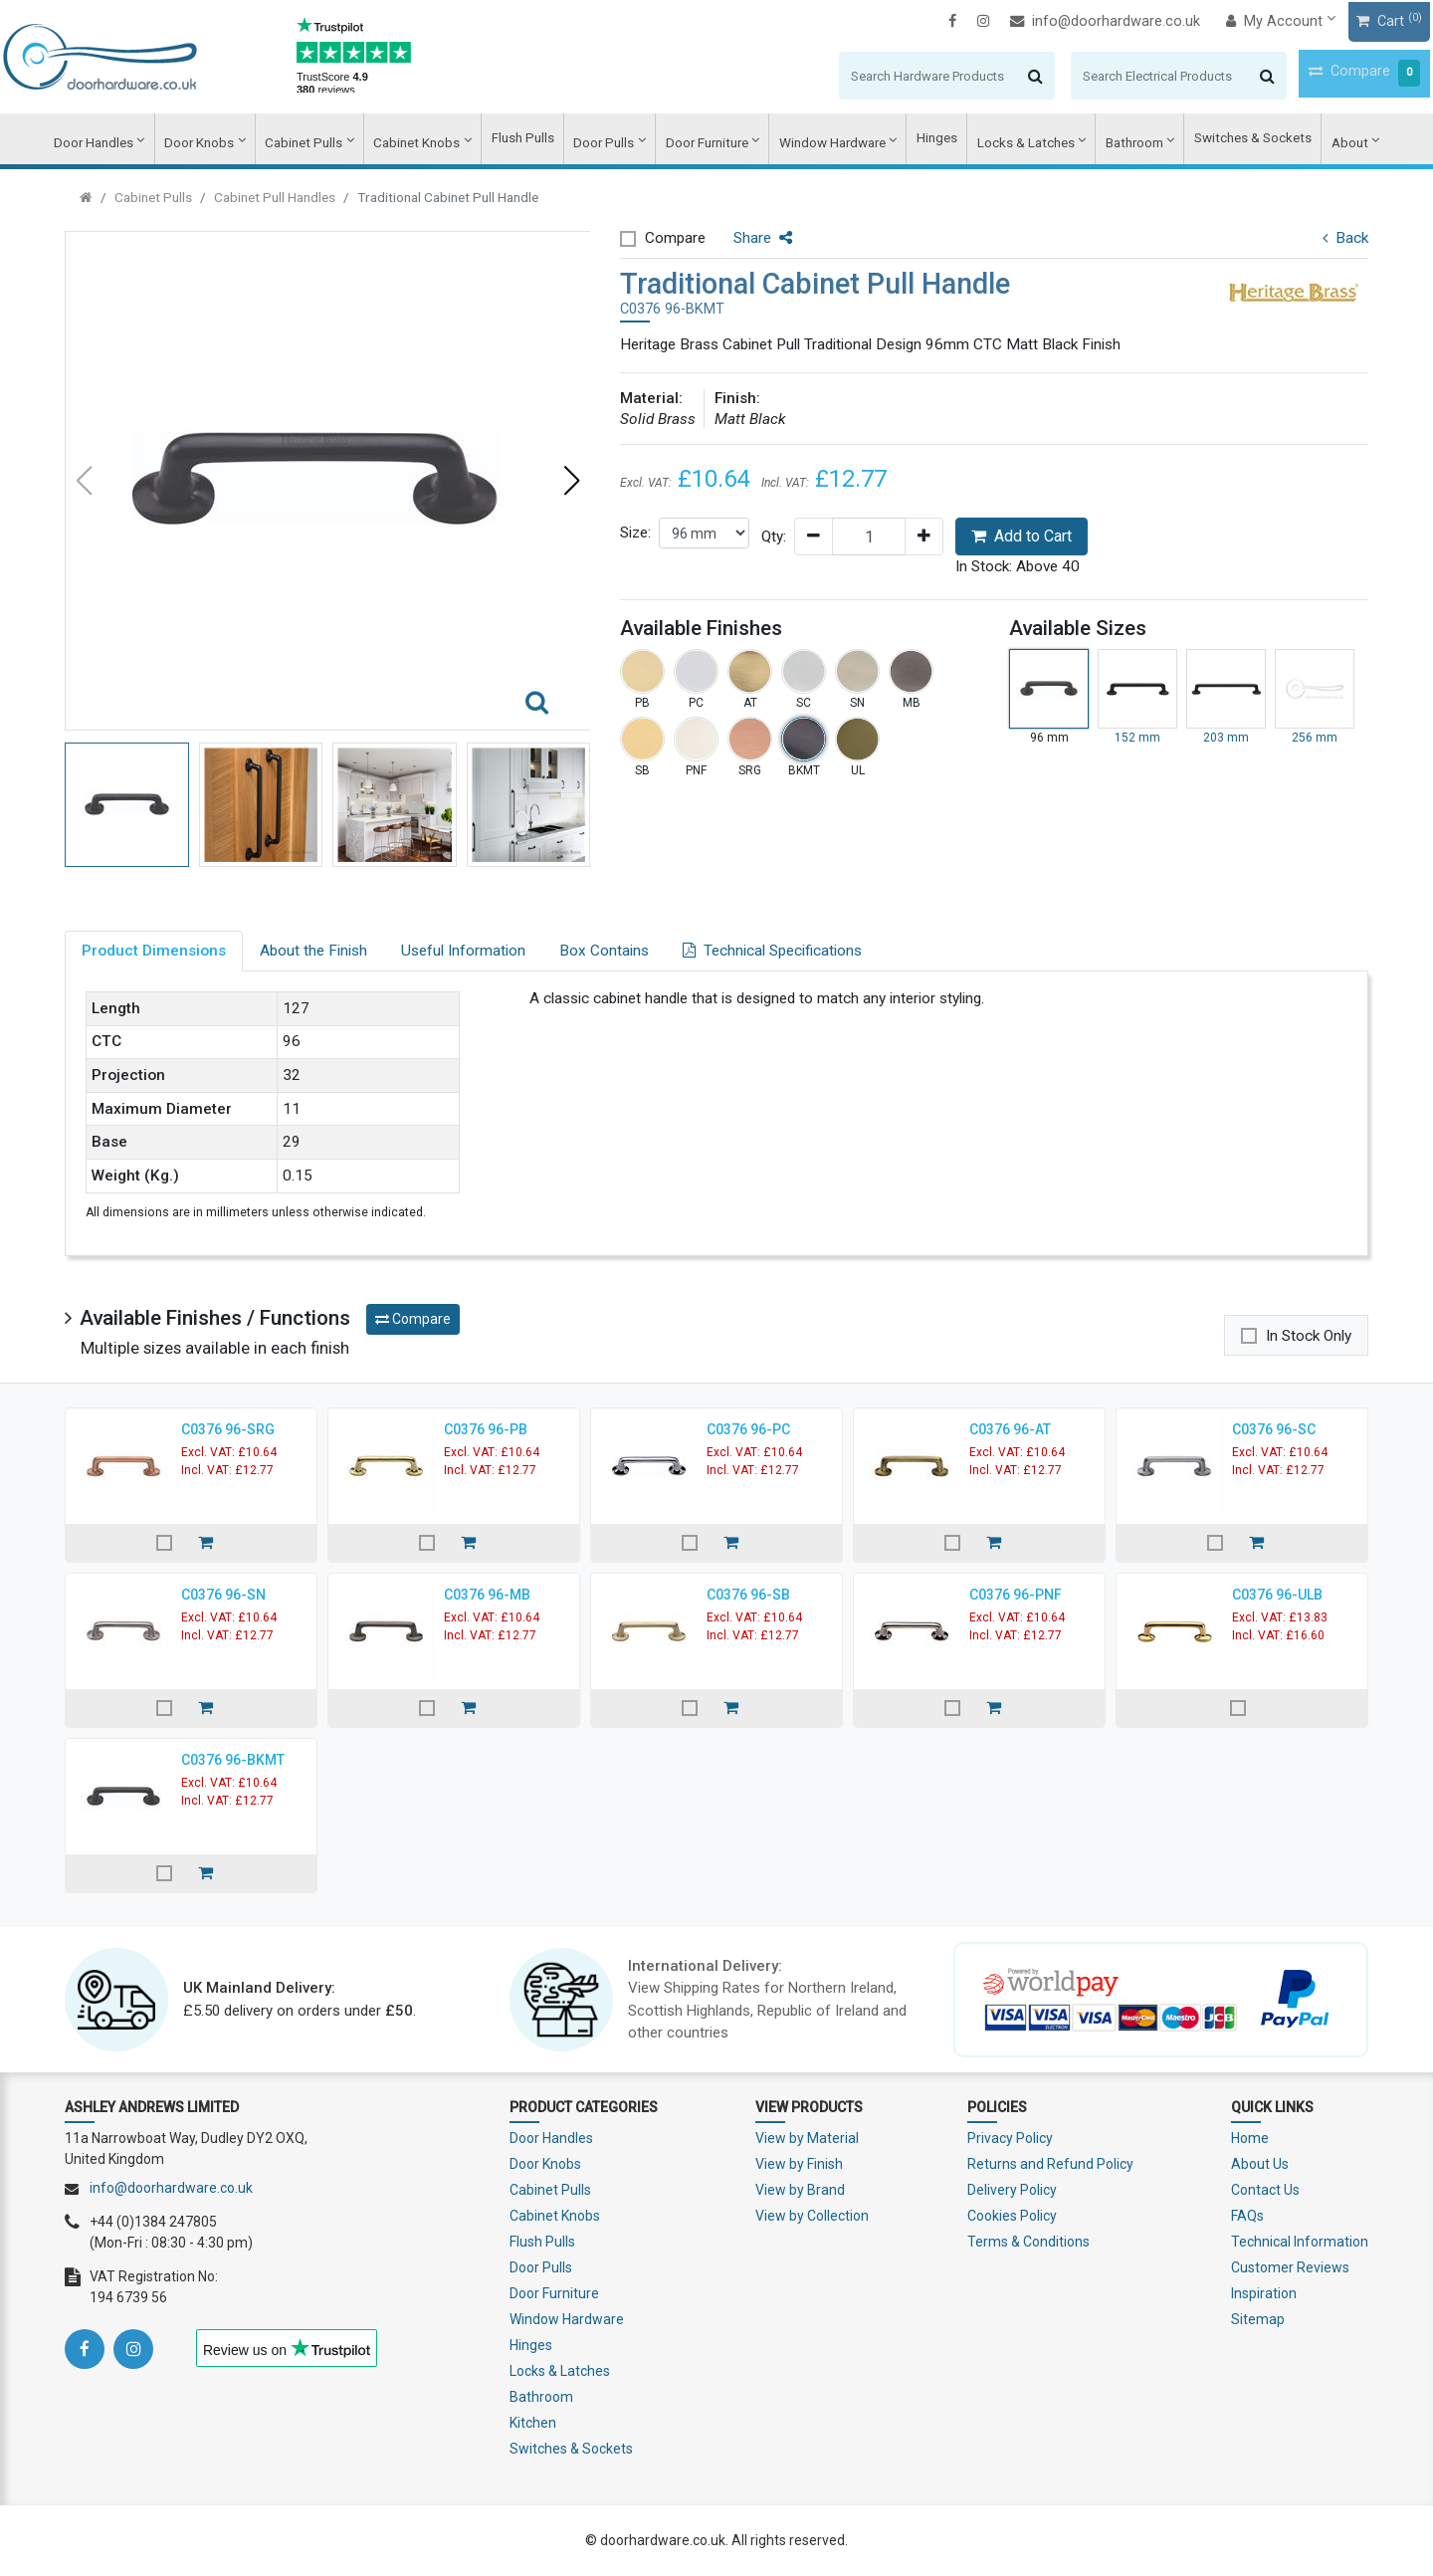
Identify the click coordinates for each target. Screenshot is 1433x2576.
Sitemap (1258, 2319)
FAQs (1247, 2216)
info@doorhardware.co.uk (1043, 20)
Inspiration (1264, 2293)
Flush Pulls (529, 139)
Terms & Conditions (1028, 2242)
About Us (1260, 2164)
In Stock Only (1308, 1336)
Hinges (928, 139)
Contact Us (1265, 2190)
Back (1345, 238)
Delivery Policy (1012, 2190)
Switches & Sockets (1233, 139)
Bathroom (1118, 139)
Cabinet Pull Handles (274, 197)
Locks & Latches (1013, 139)
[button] (571, 481)
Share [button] (762, 238)
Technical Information (1299, 2242)
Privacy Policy (1010, 2138)
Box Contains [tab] (604, 951)
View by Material (807, 2138)
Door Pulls (605, 139)
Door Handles (118, 139)
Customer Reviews (1290, 2267)
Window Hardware (826, 139)
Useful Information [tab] (463, 951)
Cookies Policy (1012, 2216)
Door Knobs (221, 139)
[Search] (863, 75)
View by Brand (800, 2190)
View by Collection (812, 2216)
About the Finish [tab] (313, 951)
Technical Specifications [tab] (772, 951)
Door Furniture (704, 139)
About (1325, 139)
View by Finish (799, 2164)
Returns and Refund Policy (1050, 2164)
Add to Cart (1021, 536)
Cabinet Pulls (321, 139)
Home (1250, 2138)
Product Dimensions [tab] (154, 951)
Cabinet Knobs (428, 139)
